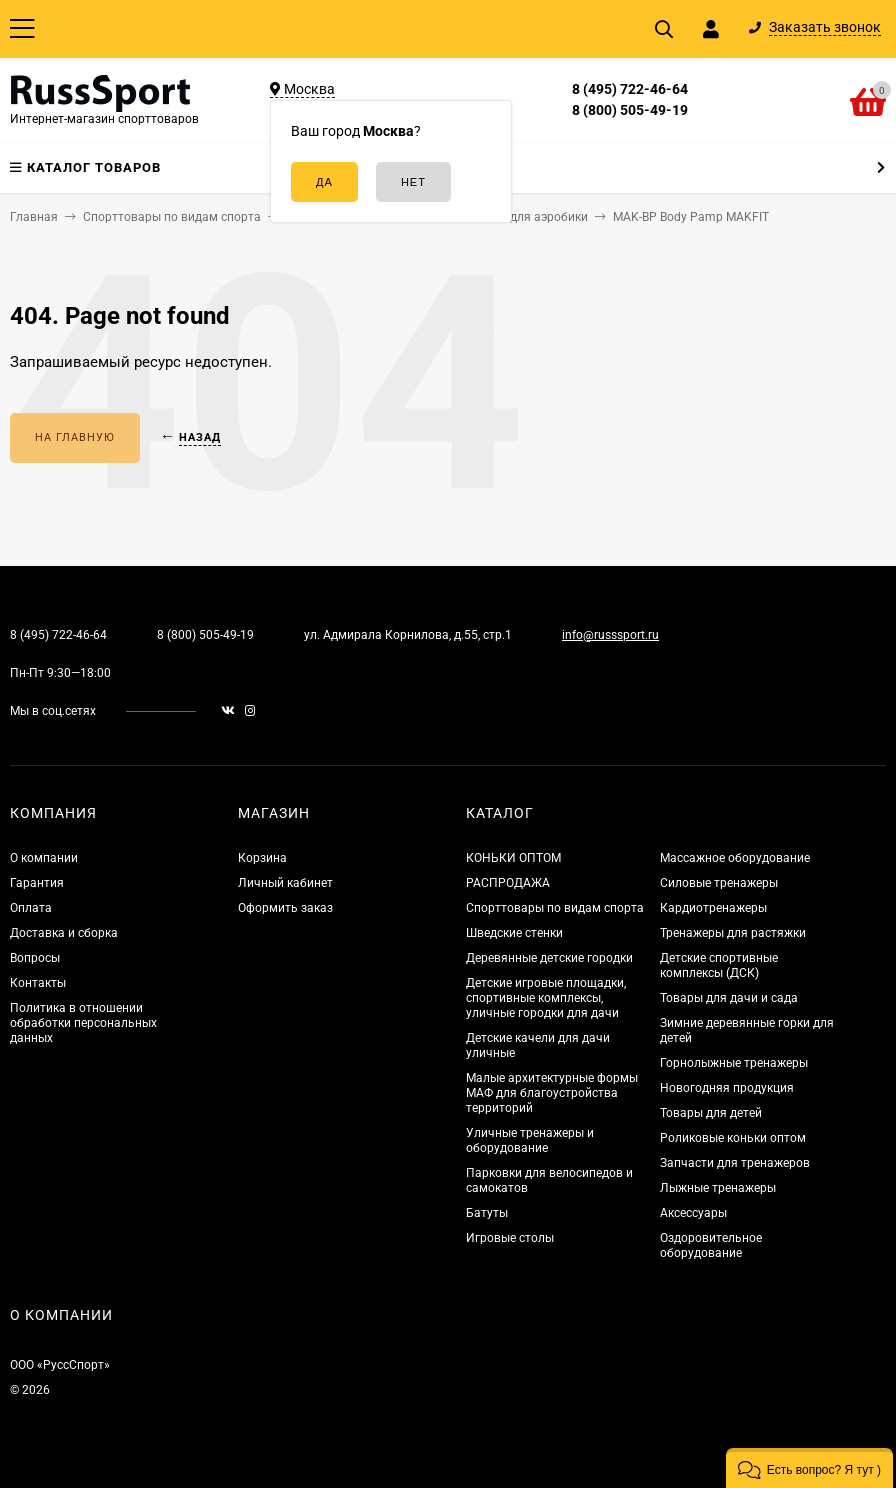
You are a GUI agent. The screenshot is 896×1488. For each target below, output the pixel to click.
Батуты (487, 1213)
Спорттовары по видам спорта (555, 908)
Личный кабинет (285, 883)
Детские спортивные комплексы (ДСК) (719, 965)
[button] (809, 1468)
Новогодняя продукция (727, 1088)
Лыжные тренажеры (718, 1188)
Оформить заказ (285, 908)
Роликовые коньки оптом (733, 1138)
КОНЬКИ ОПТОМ (513, 858)
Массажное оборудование (735, 858)
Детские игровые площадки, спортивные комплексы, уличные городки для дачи (546, 998)
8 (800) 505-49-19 (630, 110)
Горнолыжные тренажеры (734, 1063)
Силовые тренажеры (719, 883)
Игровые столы (510, 1238)
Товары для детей (711, 1113)
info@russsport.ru (610, 635)
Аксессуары (693, 1213)
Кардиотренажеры (713, 908)
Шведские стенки (514, 933)
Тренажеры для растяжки (733, 933)
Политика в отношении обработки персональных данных (83, 1023)
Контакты (38, 983)
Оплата (31, 908)
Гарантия (37, 883)
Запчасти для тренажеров (735, 1163)
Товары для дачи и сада (729, 998)
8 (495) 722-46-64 (630, 89)
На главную (75, 437)
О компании (44, 858)
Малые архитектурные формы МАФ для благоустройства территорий (552, 1093)
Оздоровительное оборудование (711, 1245)
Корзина (262, 858)
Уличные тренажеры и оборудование (530, 1140)
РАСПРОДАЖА (508, 883)
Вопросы (35, 958)
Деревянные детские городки (549, 958)
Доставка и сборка (64, 933)
